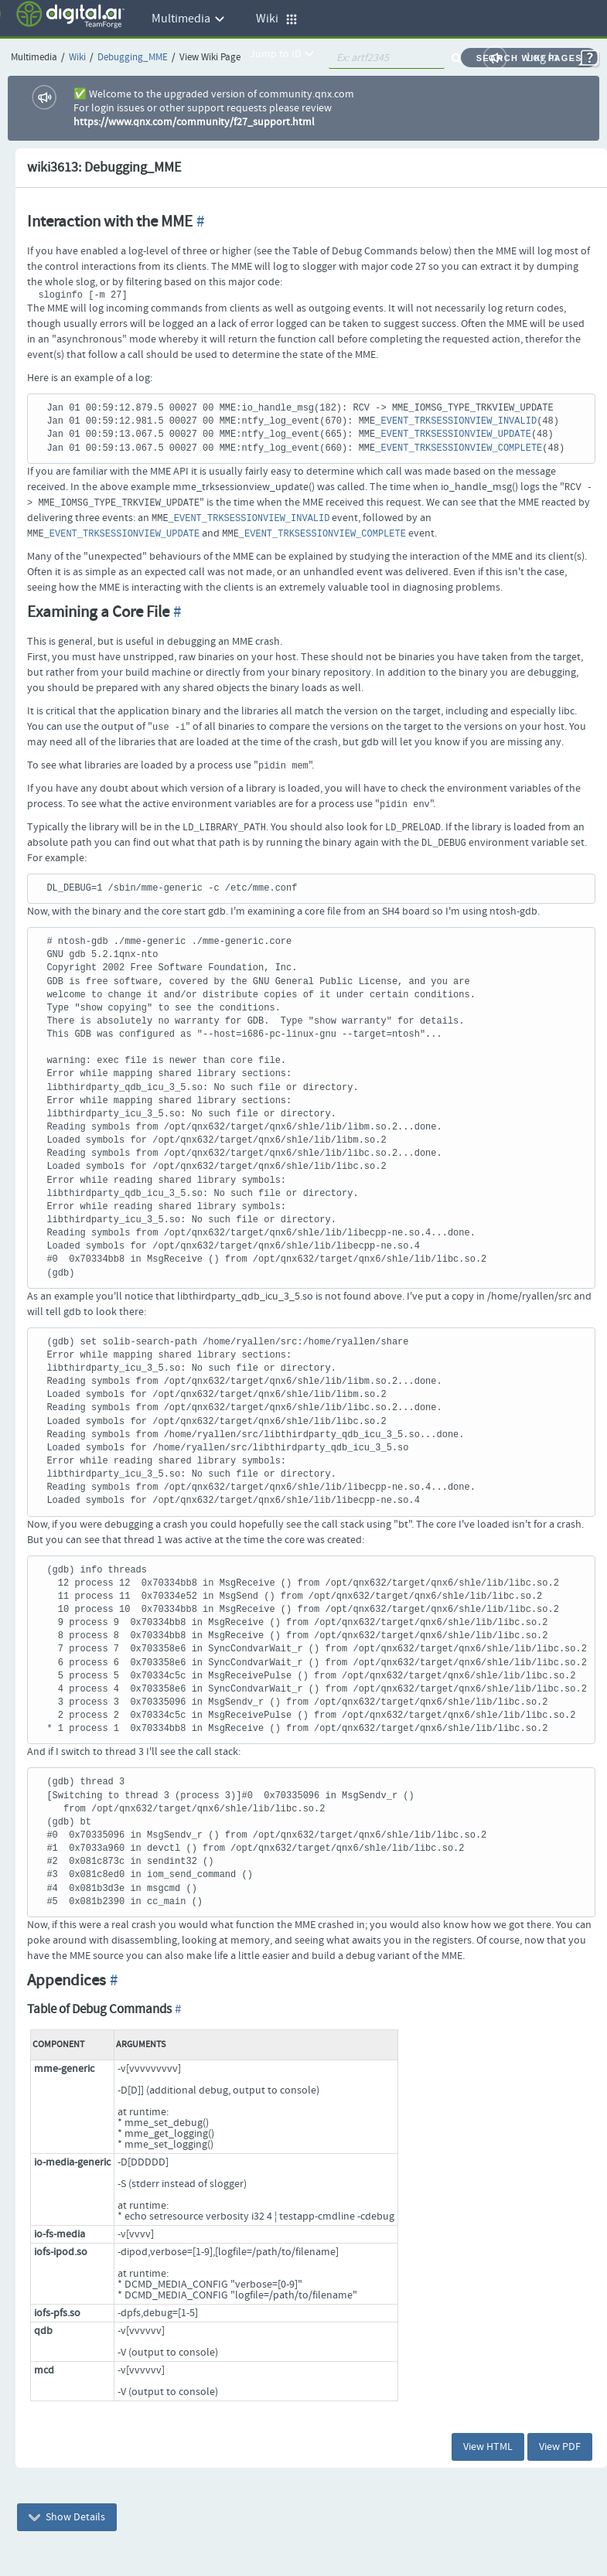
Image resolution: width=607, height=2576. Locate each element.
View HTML (488, 2447)
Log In (542, 57)
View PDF (560, 2447)
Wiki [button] (277, 19)
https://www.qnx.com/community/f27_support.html (194, 122)
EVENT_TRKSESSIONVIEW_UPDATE (455, 434)
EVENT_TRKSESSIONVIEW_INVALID (458, 421)
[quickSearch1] (387, 58)
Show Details (67, 2517)
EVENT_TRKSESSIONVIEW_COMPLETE (461, 448)
